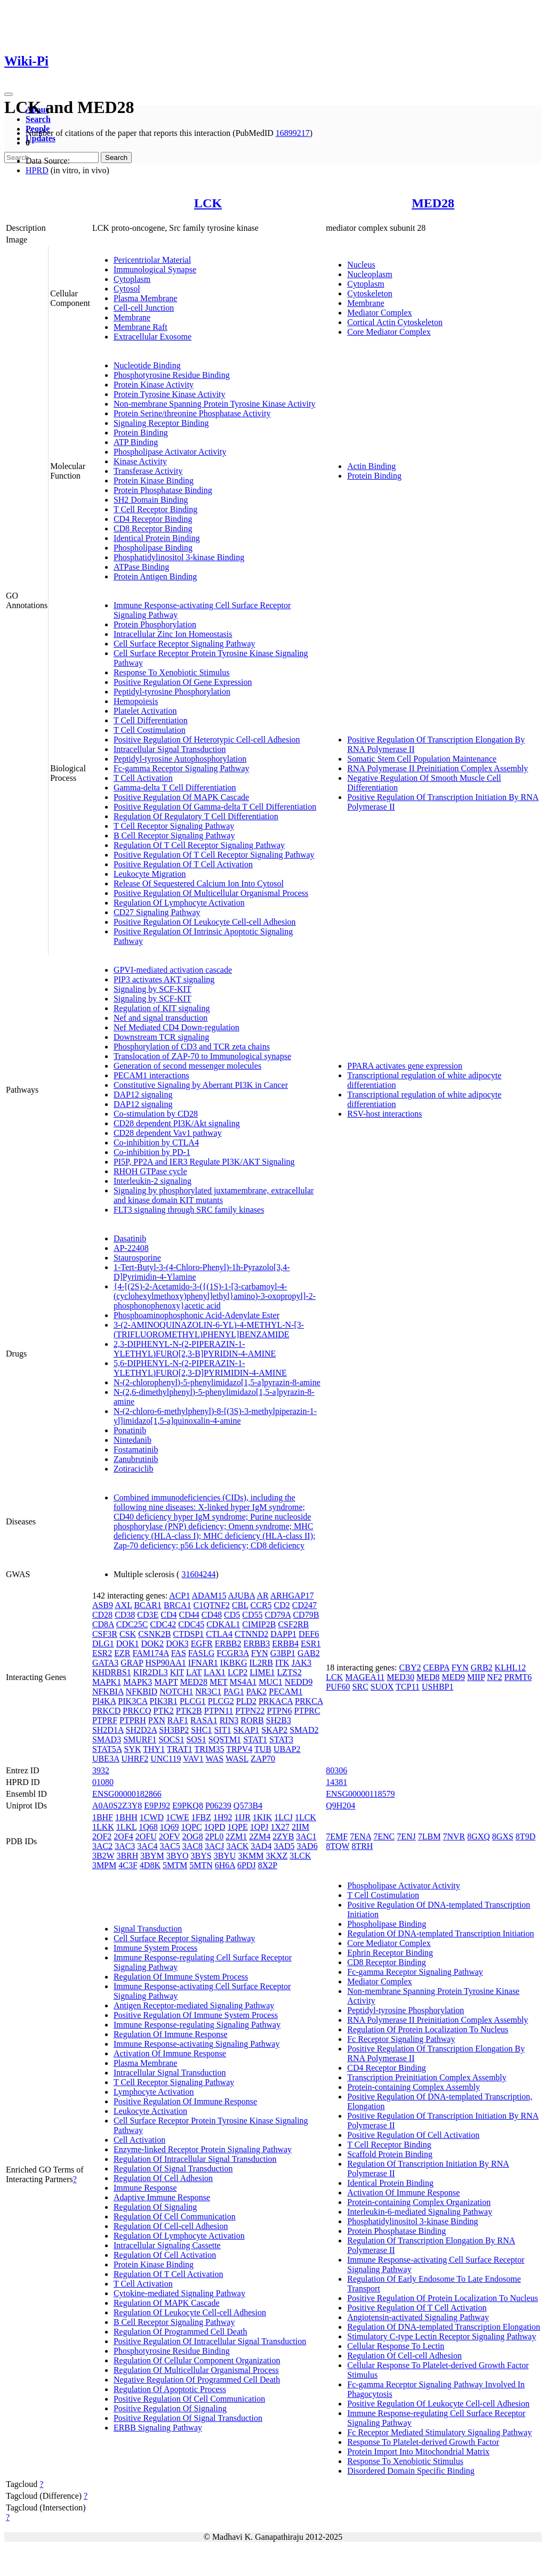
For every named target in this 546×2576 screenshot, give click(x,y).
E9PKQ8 (187, 1805)
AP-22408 (131, 1248)
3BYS (201, 1855)
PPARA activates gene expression (404, 1065)
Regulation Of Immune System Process (181, 1976)
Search (38, 119)
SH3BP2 (174, 1729)
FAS (178, 1653)
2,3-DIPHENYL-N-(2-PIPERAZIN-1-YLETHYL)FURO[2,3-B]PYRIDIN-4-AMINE (195, 1348)
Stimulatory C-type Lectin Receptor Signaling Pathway (441, 2336)
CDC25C (132, 1624)
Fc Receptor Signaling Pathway (401, 2039)
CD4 (168, 1614)
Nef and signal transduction (160, 1017)
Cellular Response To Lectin (395, 2346)
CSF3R (104, 1633)
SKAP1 (246, 1729)
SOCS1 (171, 1739)
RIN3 (229, 1720)
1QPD (215, 1826)
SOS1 (196, 1739)
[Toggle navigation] (8, 94)
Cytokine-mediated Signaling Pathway (179, 2293)
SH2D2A (141, 1729)
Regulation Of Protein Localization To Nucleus (427, 2029)
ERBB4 (285, 1643)
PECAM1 (285, 1691)
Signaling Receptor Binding (161, 422)
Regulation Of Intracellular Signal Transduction (195, 2158)
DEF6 (309, 1633)
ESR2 (102, 1653)
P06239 (218, 1805)
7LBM (429, 1836)
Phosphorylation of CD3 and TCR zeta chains (192, 1046)
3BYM (152, 1855)
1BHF (102, 1817)
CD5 (232, 1614)
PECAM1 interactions (151, 1075)
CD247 (304, 1605)
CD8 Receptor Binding (153, 528)
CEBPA (436, 1667)
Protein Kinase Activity (154, 384)
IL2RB (261, 1662)
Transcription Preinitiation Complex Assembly (427, 2077)
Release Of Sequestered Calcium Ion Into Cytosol (199, 883)
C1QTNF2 (212, 1605)
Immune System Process (155, 1947)
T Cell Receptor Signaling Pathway (174, 825)
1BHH (126, 1817)
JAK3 (301, 1662)
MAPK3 (137, 1681)
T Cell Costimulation (150, 729)
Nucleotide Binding (147, 365)
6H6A (225, 1865)
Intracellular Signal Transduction (170, 749)
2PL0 (214, 1836)
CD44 (189, 1614)
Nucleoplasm (369, 274)
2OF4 (123, 1836)
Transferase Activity (148, 470)
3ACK (238, 1846)
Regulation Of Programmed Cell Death (180, 2331)
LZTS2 (289, 1672)
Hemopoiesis (136, 701)
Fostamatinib (136, 1449)
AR (262, 1595)
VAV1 (193, 1758)
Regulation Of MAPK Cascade (167, 2302)
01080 (103, 1782)
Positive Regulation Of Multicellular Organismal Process (211, 893)
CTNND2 (251, 1633)
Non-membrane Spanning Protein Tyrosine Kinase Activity (215, 403)
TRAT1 (179, 1749)
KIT (177, 1672)
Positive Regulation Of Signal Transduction (188, 2417)
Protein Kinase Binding (154, 480)
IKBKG (233, 1662)
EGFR (202, 1643)
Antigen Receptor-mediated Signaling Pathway (194, 2005)
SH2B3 (278, 1720)
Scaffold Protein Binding (389, 2154)
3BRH (127, 1855)
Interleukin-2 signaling (152, 1180)
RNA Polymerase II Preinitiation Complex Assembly (437, 768)
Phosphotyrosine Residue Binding (172, 374)
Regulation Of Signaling (155, 2206)
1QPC (191, 1826)
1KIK (262, 1817)
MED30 (400, 1677)
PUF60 (338, 1686)
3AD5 (284, 1846)
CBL (240, 1605)
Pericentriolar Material (152, 259)
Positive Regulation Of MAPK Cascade (181, 797)
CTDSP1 (188, 1633)
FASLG (201, 1653)
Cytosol (127, 288)
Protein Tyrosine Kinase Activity (170, 394)
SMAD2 (304, 1729)
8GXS (502, 1836)
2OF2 (101, 1836)
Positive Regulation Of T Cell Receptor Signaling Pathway (214, 854)
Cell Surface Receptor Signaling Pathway (184, 643)
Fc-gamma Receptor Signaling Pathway (182, 768)
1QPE (238, 1826)
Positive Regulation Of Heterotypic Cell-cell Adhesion (207, 739)
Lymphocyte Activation (154, 2091)
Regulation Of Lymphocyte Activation (179, 902)
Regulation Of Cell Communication (175, 2216)
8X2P (267, 1865)
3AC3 (125, 1846)
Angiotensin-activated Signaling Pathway (418, 2317)
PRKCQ (137, 1710)
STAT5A (107, 1749)
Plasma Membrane (146, 298)
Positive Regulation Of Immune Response (185, 2101)
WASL (237, 1758)
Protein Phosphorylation (155, 624)
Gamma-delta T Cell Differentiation (175, 787)
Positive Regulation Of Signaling (170, 2408)
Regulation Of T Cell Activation (168, 2274)
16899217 (293, 133)
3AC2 (102, 1846)
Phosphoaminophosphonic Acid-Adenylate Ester (196, 1315)
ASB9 (102, 1605)
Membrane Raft (140, 327)
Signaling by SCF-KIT (152, 989)
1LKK (103, 1826)
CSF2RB (293, 1624)
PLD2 (246, 1701)
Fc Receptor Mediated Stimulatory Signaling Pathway (439, 2432)
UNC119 (165, 1758)
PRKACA (276, 1701)
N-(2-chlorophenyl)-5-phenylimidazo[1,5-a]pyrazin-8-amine (217, 1382)
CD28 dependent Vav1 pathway (168, 1132)
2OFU (146, 1836)
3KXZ (276, 1855)
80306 (336, 1770)
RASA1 (204, 1720)
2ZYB (283, 1836)
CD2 (282, 1605)
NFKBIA (108, 1691)
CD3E (147, 1614)
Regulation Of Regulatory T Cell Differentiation (196, 816)
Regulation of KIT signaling (162, 1008)
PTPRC (307, 1710)
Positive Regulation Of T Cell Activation (183, 864)
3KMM (250, 1855)
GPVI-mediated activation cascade (173, 969)
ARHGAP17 (292, 1595)
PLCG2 (221, 1701)
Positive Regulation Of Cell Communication (189, 2398)
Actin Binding (371, 466)
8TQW (337, 1846)
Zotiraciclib (134, 1468)
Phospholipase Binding (153, 547)
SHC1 (201, 1729)
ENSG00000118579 (360, 1793)
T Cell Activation (143, 777)
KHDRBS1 (111, 1672)
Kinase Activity (140, 461)
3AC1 (306, 1836)
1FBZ (201, 1817)
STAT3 (281, 1739)
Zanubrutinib (136, 1459)
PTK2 (164, 1710)
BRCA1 (177, 1605)
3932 (100, 1770)
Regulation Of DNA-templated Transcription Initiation (440, 1933)
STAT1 (255, 1739)
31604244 (198, 1574)
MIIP (476, 1677)
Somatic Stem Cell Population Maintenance (421, 758)
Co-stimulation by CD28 (156, 1113)
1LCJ (283, 1817)
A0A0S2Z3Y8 (117, 1805)
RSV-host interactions (384, 1113)
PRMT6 (518, 1677)
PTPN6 (279, 1710)
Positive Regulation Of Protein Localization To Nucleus (442, 2298)
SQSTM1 (224, 1739)
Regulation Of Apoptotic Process (170, 2389)
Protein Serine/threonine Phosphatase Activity (192, 413)
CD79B (306, 1614)
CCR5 (261, 1605)
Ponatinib (130, 1430)
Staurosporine (137, 1257)
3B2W (103, 1855)
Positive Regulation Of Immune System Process (196, 2015)
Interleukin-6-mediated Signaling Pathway (419, 2211)
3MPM (104, 1865)
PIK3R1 (163, 1701)
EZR (122, 1653)
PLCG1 (193, 1701)
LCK (208, 203)
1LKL (126, 1826)
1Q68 (148, 1826)
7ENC (384, 1836)
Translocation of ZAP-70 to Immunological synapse (202, 1056)
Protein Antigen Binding (155, 576)
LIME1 (262, 1672)
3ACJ (214, 1846)
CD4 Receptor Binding (153, 518)
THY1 (154, 1749)
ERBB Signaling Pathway (158, 2427)
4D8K (150, 1865)
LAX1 (215, 1672)
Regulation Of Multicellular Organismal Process (196, 2370)
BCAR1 (148, 1605)
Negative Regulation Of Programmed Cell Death (197, 2379)
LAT (194, 1672)
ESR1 (310, 1643)
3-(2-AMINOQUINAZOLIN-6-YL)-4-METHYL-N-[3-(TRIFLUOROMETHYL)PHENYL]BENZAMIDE (209, 1329)
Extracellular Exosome (152, 336)
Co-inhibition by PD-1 (152, 1152)
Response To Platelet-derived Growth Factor (423, 2441)
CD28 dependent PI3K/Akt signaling (177, 1123)
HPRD (37, 170)
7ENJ (406, 1836)
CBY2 (410, 1667)
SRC (360, 1686)
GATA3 (105, 1662)
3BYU (225, 1855)
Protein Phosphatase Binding (163, 490)
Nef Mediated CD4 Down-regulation (176, 1027)
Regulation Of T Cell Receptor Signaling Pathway (199, 845)
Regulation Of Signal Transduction (173, 2168)
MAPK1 (106, 1681)
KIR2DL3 (150, 1672)
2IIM (300, 1826)
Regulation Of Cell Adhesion (163, 2178)
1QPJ (259, 1826)
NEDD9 (298, 1681)
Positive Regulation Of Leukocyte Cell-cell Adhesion (205, 921)
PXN (156, 1720)
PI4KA (104, 1701)
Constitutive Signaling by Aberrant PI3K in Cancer (201, 1084)
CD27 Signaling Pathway (157, 912)
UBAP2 (287, 1749)
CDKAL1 (223, 1624)
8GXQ (478, 1836)
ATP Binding (136, 442)
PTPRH (132, 1720)
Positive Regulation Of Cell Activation (413, 2134)
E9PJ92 (157, 1805)
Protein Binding (141, 432)
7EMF (337, 1836)
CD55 (252, 1614)
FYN (259, 1653)
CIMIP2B (259, 1624)
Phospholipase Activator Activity (170, 451)
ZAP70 (263, 1758)
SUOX (382, 1686)
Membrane (132, 317)
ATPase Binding (141, 566)
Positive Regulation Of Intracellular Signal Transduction (210, 2341)
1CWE (177, 1817)
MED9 (453, 1677)
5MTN (201, 1865)
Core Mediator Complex (388, 331)
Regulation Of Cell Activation (165, 2254)
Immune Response (145, 2187)
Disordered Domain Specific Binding (411, 2470)
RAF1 (177, 1720)
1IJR (243, 1817)
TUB (262, 1749)
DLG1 (103, 1643)
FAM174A (150, 1653)
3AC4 (147, 1846)
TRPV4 (239, 1749)
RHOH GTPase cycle (150, 1171)
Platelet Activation (145, 710)
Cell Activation (139, 2139)
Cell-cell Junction (144, 307)
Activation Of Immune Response (170, 2053)
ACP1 (179, 1595)
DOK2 (152, 1643)
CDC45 (191, 1624)
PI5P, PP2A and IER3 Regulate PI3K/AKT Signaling (204, 1161)
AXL (123, 1605)
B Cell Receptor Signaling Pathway (174, 835)
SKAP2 (274, 1729)
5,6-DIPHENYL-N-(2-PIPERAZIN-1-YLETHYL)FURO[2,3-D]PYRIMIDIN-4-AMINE (200, 1368)
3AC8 (192, 1846)
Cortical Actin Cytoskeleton (395, 322)
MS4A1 (243, 1681)
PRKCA (309, 1701)
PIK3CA (132, 1701)
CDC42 (163, 1624)
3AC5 (170, 1846)
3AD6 (307, 1846)
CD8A (103, 1624)
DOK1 (127, 1643)
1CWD (152, 1817)
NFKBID (142, 1691)
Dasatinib (130, 1238)
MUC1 (270, 1681)
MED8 (428, 1677)
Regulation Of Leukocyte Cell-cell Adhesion (190, 2312)
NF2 (494, 1677)
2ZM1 (236, 1836)
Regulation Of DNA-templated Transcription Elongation (443, 2326)
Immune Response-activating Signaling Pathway (197, 2043)
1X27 (280, 1826)
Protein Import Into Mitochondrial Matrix (418, 2451)
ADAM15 (209, 1595)
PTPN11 (219, 1710)
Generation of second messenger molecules (187, 1065)
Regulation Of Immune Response (171, 2034)
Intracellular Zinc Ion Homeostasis (173, 634)
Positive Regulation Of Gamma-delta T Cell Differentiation (215, 806)
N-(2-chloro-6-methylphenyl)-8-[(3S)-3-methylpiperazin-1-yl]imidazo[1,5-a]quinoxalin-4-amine (215, 1416)
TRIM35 (209, 1749)
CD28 (102, 1614)
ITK (282, 1662)
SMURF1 (139, 1739)
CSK (127, 1633)
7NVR (454, 1836)
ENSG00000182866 (127, 1793)
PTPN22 (249, 1710)
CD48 (212, 1614)
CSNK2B (154, 1633)
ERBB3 (257, 1643)
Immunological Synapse (155, 269)
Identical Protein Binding (157, 538)
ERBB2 (228, 1643)
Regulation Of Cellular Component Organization (197, 2360)
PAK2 (256, 1691)
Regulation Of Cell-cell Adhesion (171, 2226)
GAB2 (309, 1653)
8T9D (525, 1836)
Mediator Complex (379, 312)
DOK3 (177, 1643)
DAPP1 (283, 1633)
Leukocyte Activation (150, 2110)
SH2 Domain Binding (151, 499)
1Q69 (169, 1826)
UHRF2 (135, 1758)
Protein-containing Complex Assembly (413, 2087)
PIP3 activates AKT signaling (164, 979)
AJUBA (241, 1595)
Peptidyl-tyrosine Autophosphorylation (180, 758)
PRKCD (106, 1710)
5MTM (175, 1865)
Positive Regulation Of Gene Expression (183, 682)
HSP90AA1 (165, 1662)
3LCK (300, 1855)
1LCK (305, 1817)
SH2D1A (108, 1729)
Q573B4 (248, 1805)
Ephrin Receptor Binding (390, 1952)
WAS (214, 1758)
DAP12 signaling (143, 1094)
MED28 (433, 203)
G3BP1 (282, 1653)
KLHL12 (510, 1667)
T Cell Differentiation (151, 720)
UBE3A (105, 1758)
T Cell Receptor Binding (155, 509)
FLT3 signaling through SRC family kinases (189, 1209)
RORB (252, 1720)
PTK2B (189, 1710)
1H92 (222, 1817)
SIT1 (222, 1729)
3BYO (177, 1855)
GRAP (132, 1662)
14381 (336, 1782)
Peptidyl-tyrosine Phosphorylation (172, 691)
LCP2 (237, 1672)
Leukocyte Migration (150, 873)
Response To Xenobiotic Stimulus (172, 672)
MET (218, 1681)
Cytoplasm (132, 279)
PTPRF (104, 1720)
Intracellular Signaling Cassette (167, 2245)
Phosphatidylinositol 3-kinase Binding (179, 557)
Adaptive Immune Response (162, 2197)
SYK (132, 1749)
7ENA (360, 1836)
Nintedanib (132, 1439)
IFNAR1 (203, 1662)
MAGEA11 (364, 1677)
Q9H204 (340, 1805)
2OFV (169, 1836)
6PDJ (246, 1865)
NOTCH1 (176, 1691)
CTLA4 (219, 1633)
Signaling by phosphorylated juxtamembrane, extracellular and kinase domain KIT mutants (214, 1195)
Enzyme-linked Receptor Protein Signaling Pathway (203, 2149)
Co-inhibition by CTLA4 (156, 1142)
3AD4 (261, 1846)
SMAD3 (106, 1739)
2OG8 (192, 1836)
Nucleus (361, 264)
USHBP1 (438, 1686)
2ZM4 (259, 1836)
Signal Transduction (148, 1928)
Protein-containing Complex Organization (419, 2202)
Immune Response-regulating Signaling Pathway (197, 2024)
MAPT (166, 1681)
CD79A (278, 1614)
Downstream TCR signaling (161, 1036)
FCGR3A (232, 1653)
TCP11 (408, 1686)
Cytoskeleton (369, 293)
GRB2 (482, 1667)
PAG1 (233, 1691)
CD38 (125, 1614)
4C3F (128, 1865)
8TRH (362, 1846)
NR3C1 (208, 1691)
